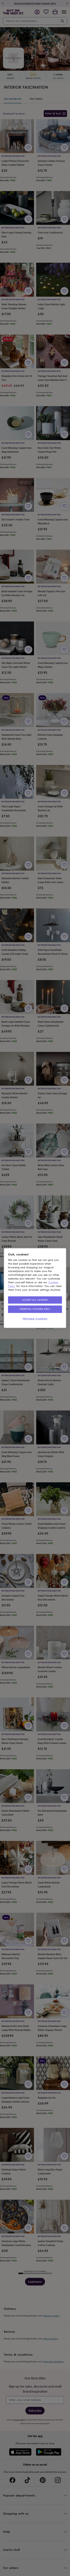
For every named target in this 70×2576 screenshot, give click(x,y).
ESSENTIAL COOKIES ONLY (35, 1309)
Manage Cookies (35, 1318)
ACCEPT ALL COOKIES (35, 1300)
